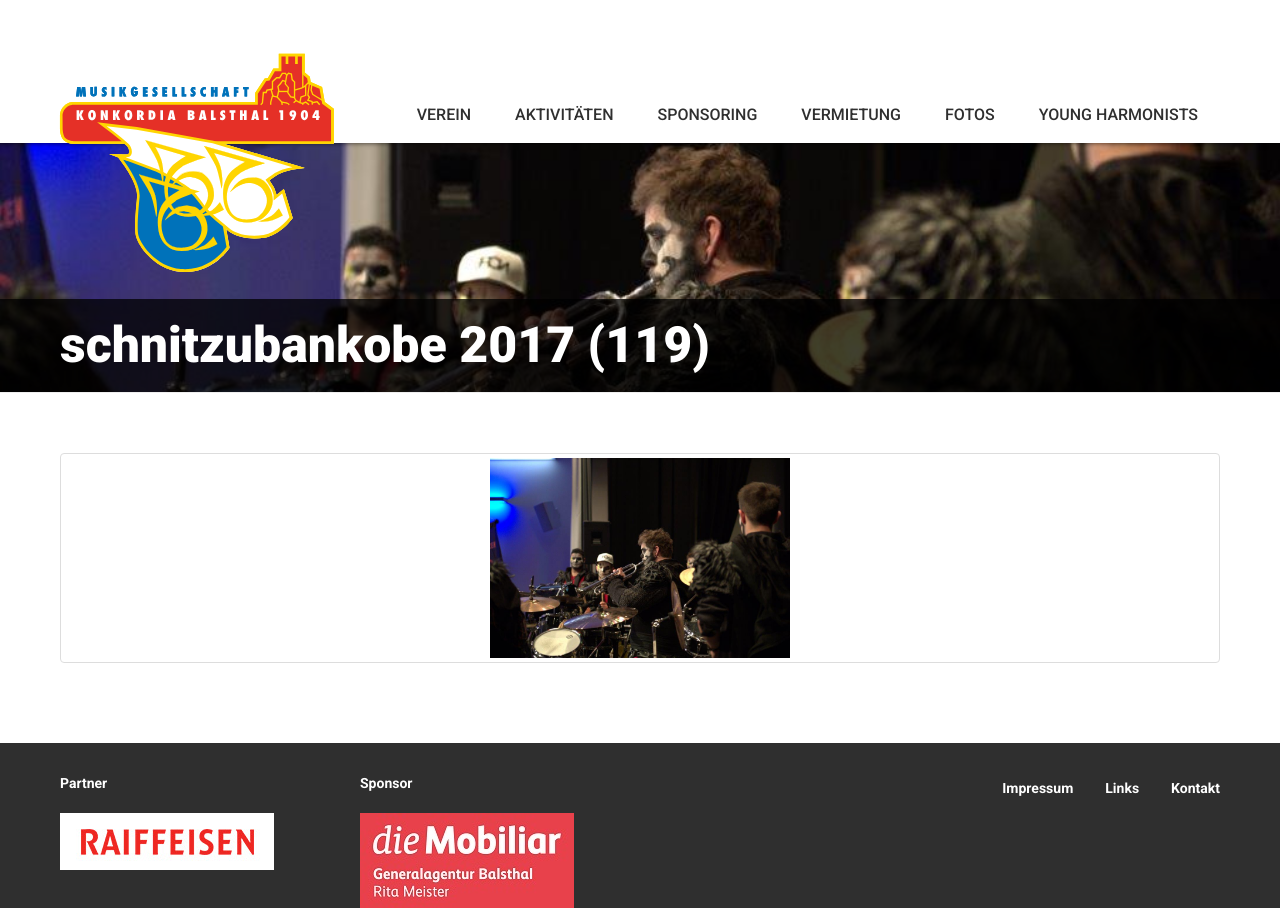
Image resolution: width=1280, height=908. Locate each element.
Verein (444, 114)
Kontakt (1195, 789)
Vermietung (851, 114)
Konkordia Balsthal (197, 162)
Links (1122, 789)
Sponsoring (707, 114)
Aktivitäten (564, 114)
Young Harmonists (1118, 114)
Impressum (1037, 789)
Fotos (970, 114)
